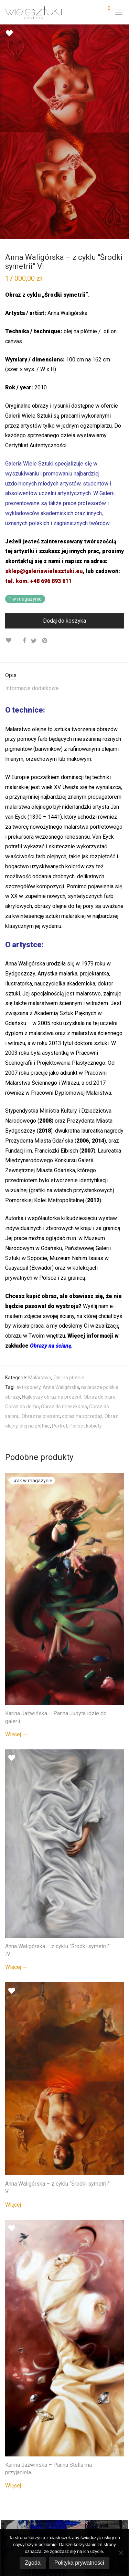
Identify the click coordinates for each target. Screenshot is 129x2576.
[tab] (64, 675)
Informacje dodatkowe (32, 688)
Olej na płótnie (68, 1377)
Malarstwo (39, 1377)
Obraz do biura (100, 1397)
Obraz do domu (22, 1406)
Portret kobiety (85, 1426)
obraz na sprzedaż (82, 1416)
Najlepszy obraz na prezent (52, 1397)
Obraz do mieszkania (64, 1406)
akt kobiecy (29, 1387)
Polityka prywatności (79, 2563)
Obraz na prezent (41, 1416)
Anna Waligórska (61, 1387)
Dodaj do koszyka (64, 620)
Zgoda (32, 2563)
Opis (11, 675)
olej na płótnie (35, 1426)
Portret (59, 1426)
